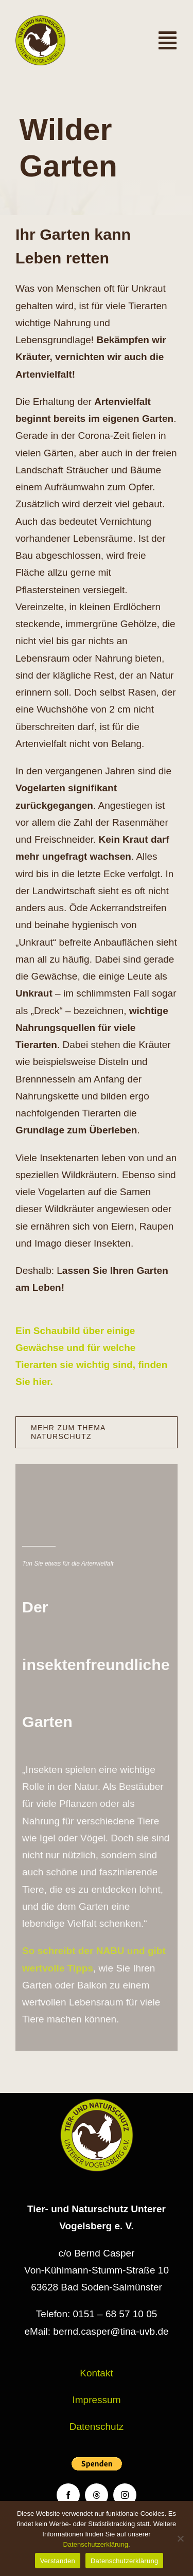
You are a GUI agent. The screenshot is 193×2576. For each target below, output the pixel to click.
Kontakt (96, 2373)
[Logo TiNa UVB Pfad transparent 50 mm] (40, 20)
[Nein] (180, 2538)
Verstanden (57, 2561)
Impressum (97, 2399)
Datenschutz (96, 2426)
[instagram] (124, 2495)
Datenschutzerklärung (95, 2544)
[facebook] (68, 2495)
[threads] (96, 2495)
